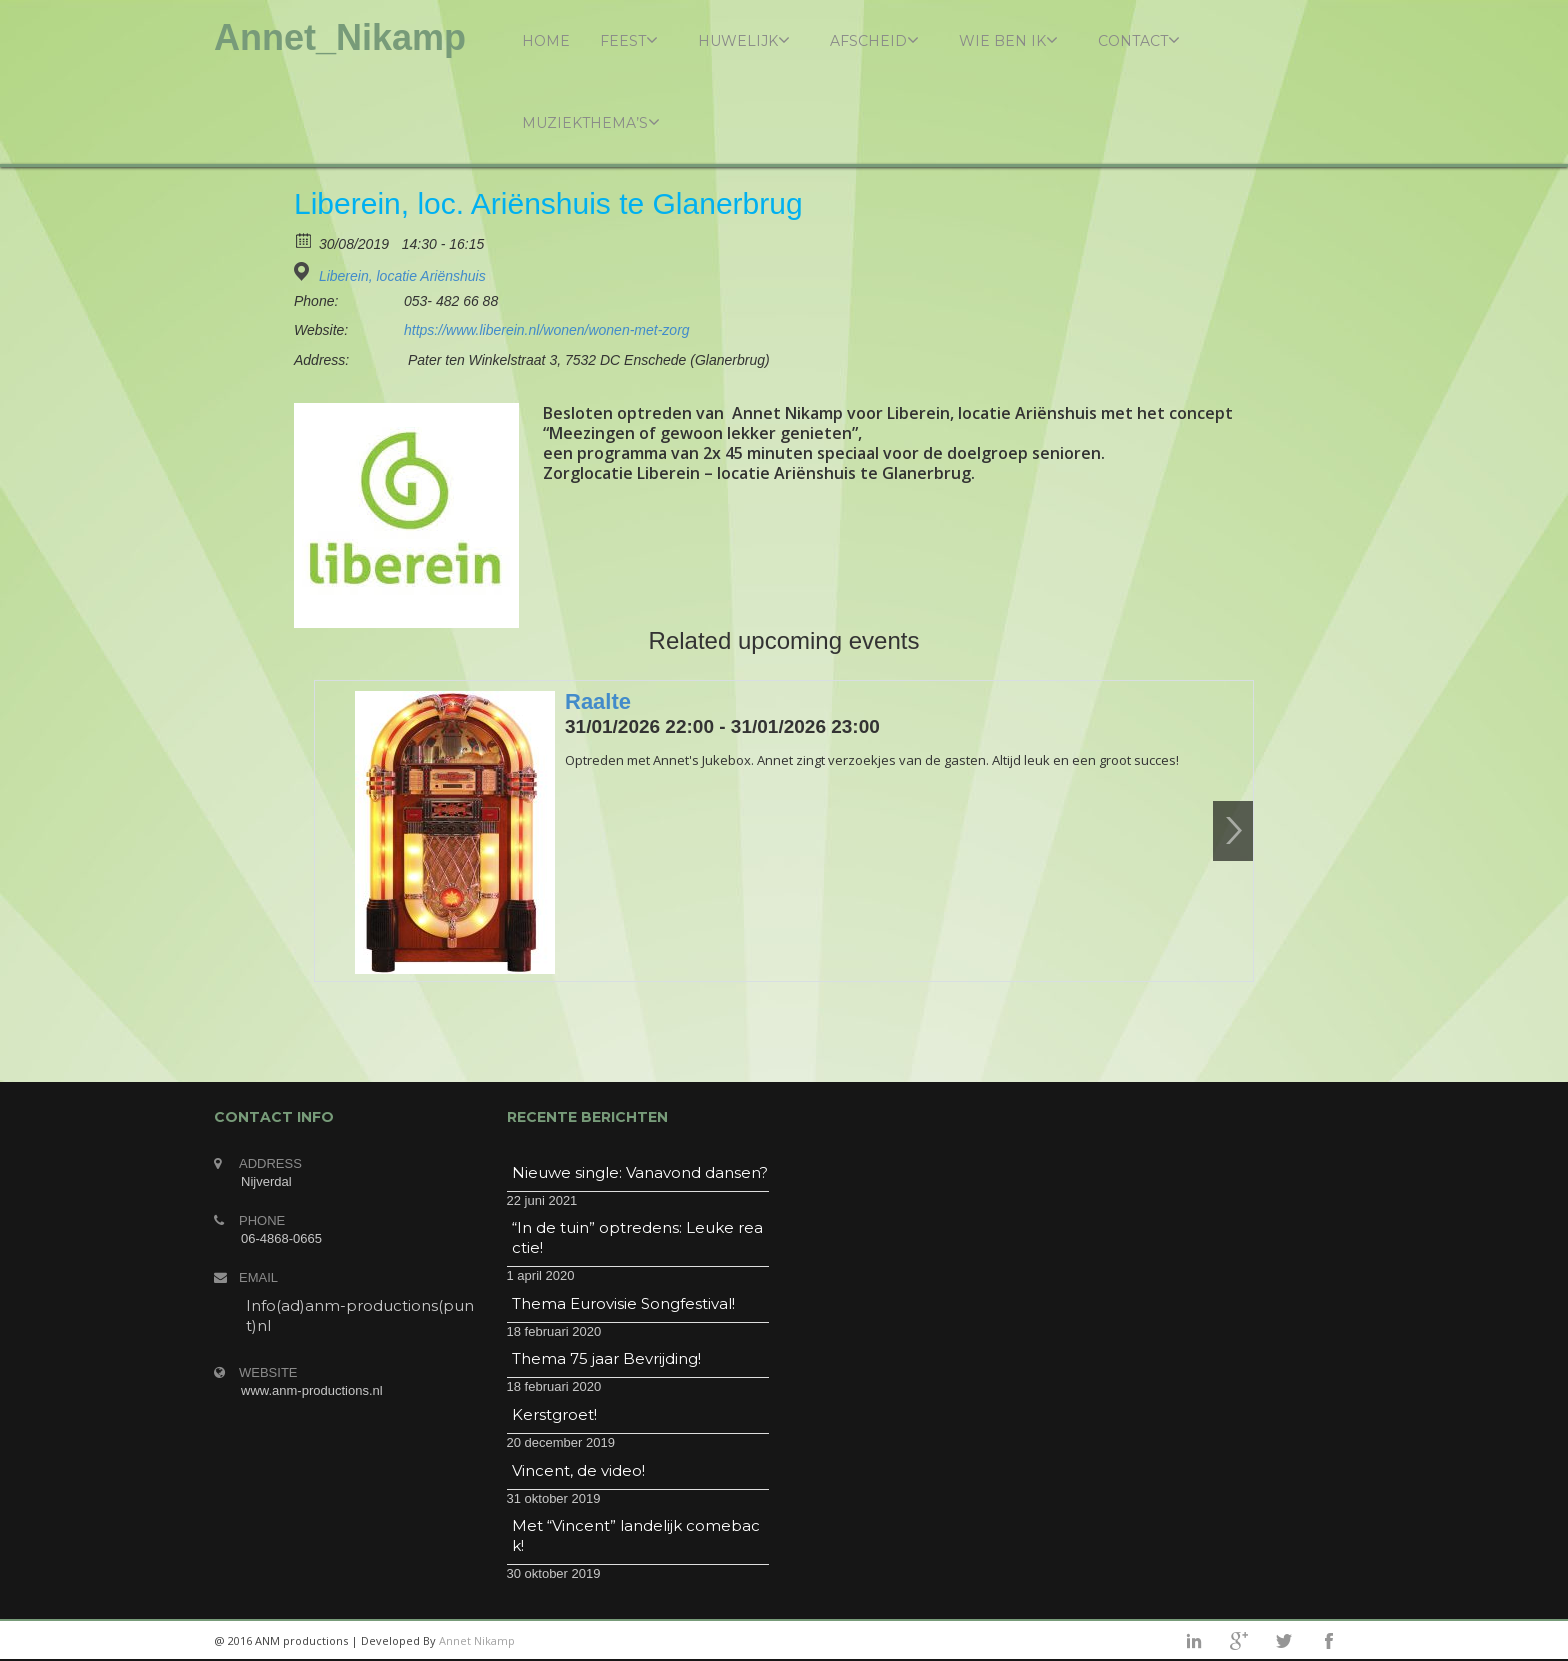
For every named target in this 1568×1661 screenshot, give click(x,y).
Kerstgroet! (554, 1414)
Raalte (598, 701)
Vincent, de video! (578, 1470)
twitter (1284, 1641)
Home (546, 41)
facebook (1329, 1641)
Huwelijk (744, 40)
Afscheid (874, 40)
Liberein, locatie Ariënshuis (402, 276)
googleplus (1239, 1641)
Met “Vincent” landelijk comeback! (636, 1535)
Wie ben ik (1008, 40)
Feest (629, 40)
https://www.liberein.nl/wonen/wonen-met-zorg (547, 330)
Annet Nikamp (477, 1640)
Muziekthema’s (591, 122)
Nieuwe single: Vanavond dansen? (640, 1172)
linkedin (1194, 1641)
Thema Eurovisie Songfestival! (623, 1303)
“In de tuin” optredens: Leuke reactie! (637, 1237)
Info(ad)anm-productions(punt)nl (360, 1315)
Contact (1139, 40)
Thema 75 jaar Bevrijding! (606, 1358)
